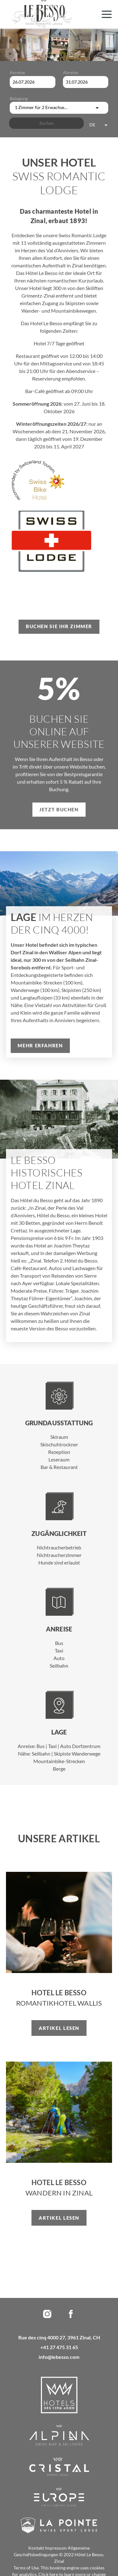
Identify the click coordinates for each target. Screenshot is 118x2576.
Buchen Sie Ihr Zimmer (59, 626)
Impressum (56, 2548)
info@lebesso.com (59, 2357)
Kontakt (36, 2548)
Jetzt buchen (59, 809)
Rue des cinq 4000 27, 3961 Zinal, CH (59, 2337)
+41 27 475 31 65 (59, 2347)
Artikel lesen (59, 2028)
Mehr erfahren (40, 1045)
